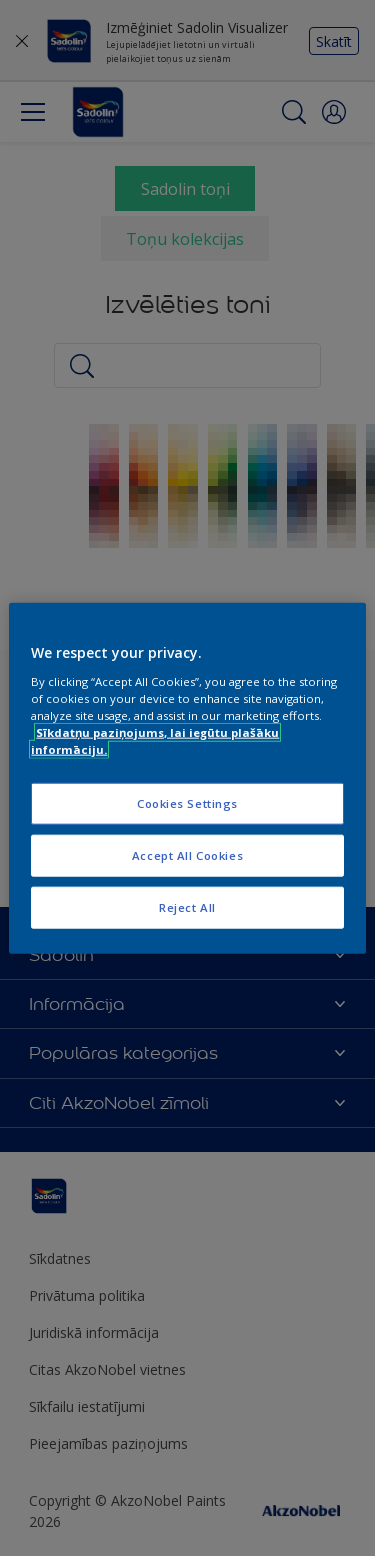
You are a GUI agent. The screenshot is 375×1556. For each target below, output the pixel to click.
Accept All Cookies (187, 854)
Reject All (187, 906)
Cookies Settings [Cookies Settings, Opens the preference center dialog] (187, 803)
